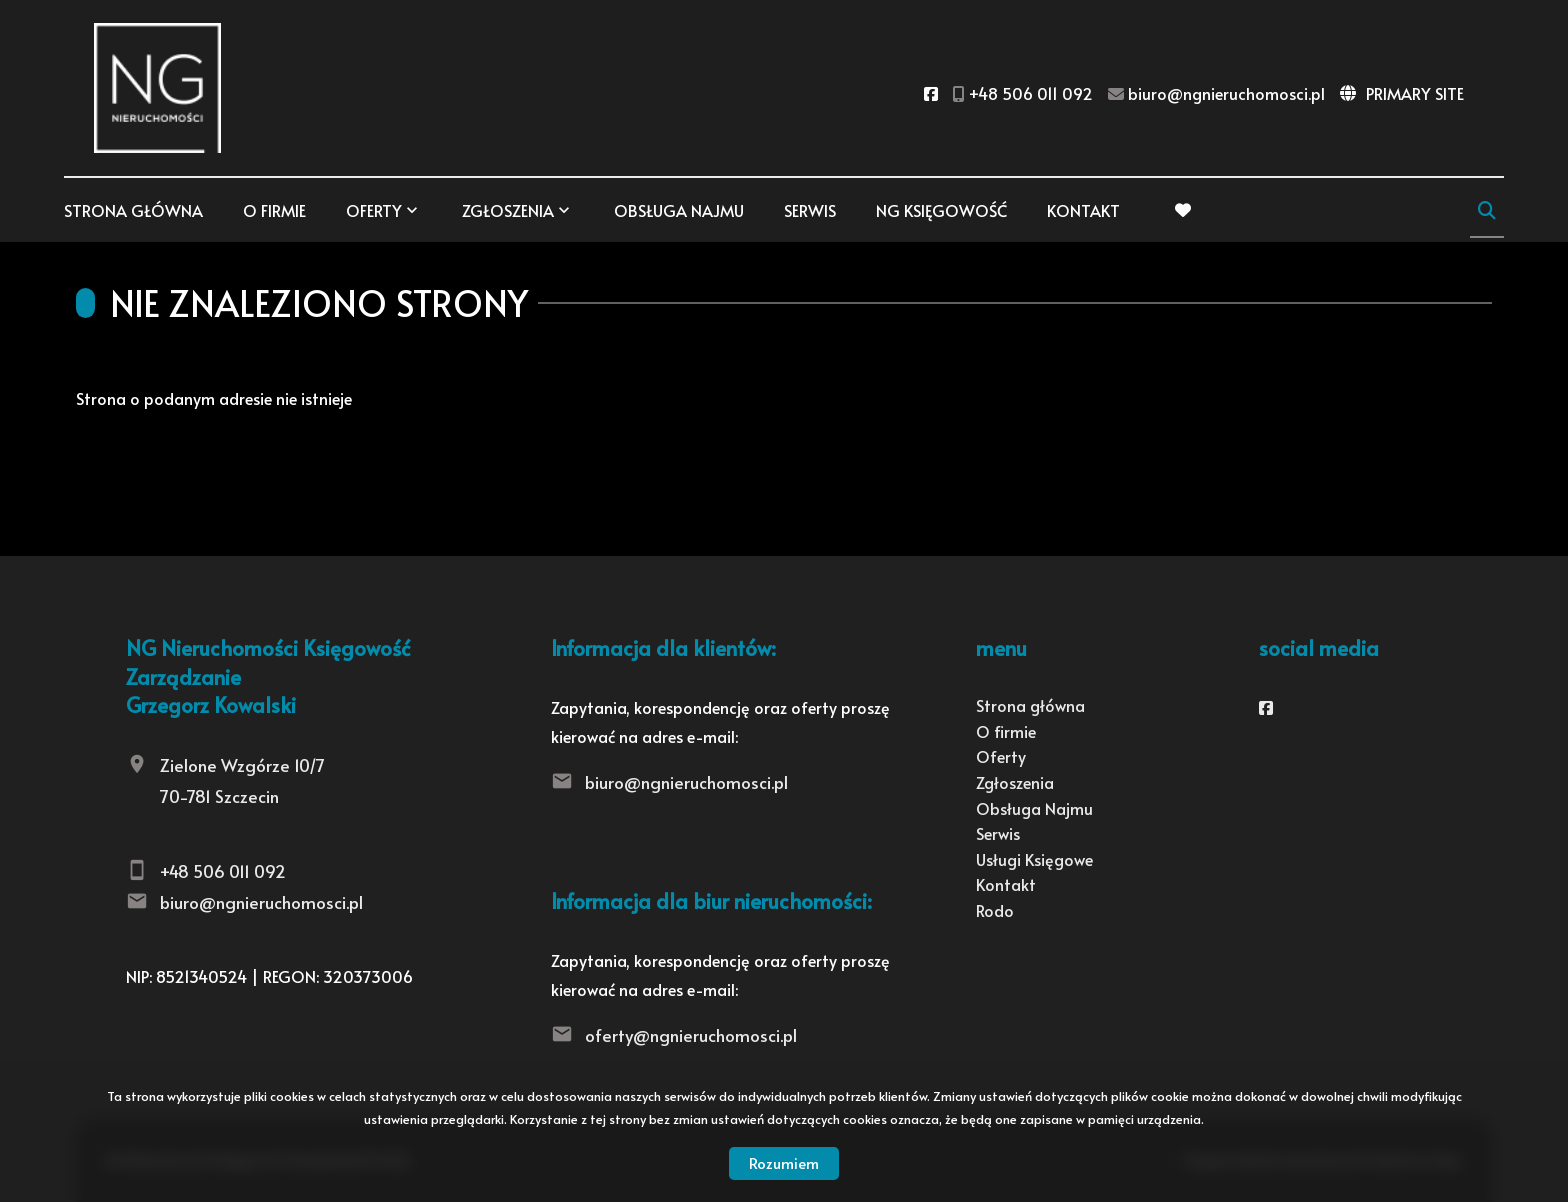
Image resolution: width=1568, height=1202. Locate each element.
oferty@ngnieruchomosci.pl (691, 1035)
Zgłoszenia (508, 210)
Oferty (374, 210)
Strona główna (133, 210)
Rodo (995, 910)
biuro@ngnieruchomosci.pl (261, 902)
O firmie (274, 210)
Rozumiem (784, 1162)
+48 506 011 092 (223, 871)
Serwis (810, 210)
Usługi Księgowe (1034, 859)
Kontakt (1083, 210)
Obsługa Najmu (679, 210)
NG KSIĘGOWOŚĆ (941, 210)
